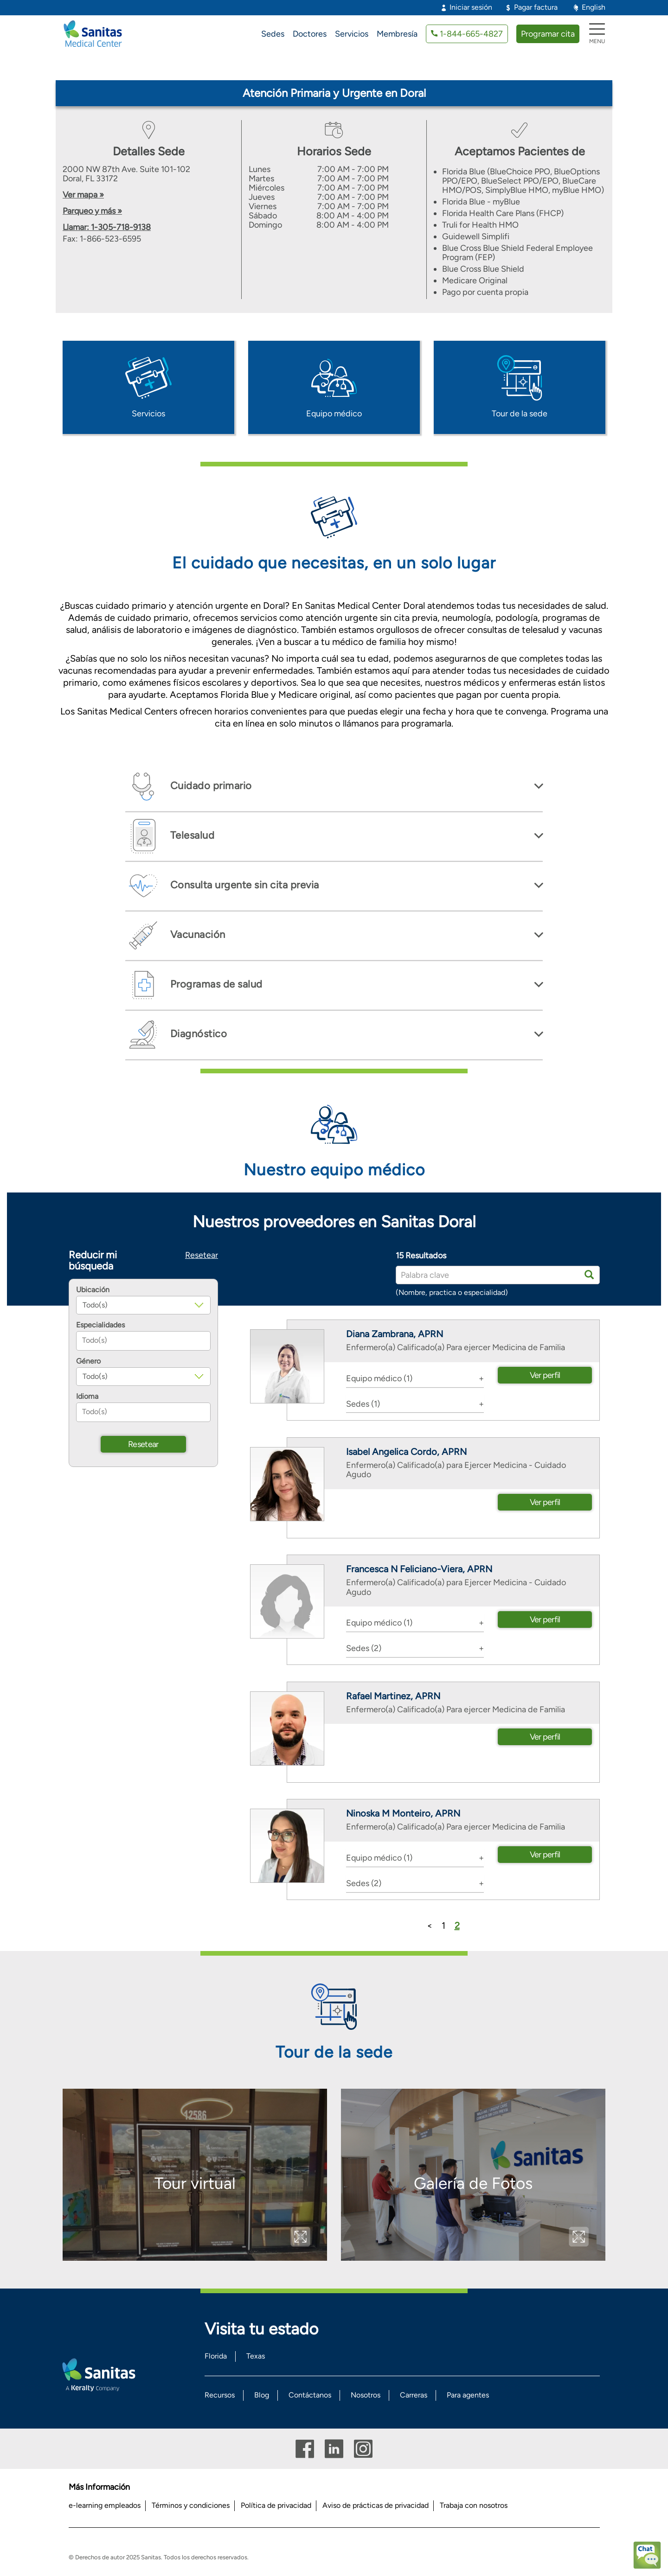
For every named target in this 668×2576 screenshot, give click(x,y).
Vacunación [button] (196, 934)
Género (88, 1361)
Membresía (397, 34)
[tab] (334, 786)
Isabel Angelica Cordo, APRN (406, 1451)
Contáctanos (310, 2395)
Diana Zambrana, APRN (394, 1334)
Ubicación (92, 1290)
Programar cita (548, 34)
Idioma (87, 1396)
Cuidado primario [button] (209, 785)
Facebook (304, 2449)
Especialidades (100, 1325)
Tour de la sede (519, 413)
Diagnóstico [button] (197, 1033)
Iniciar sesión (471, 7)
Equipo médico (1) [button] (379, 1378)
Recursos (220, 2395)
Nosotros (365, 2395)
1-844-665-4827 (471, 34)
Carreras (413, 2395)
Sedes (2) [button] (363, 1648)
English (593, 7)
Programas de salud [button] (215, 984)
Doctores (310, 34)
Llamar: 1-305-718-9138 (107, 227)
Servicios (351, 34)
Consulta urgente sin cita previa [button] (243, 885)
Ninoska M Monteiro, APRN (403, 1813)
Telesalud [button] (190, 835)
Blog (261, 2395)
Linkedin (334, 2449)
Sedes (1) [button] (363, 1404)
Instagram (363, 2449)
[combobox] (143, 1341)
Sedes (272, 34)
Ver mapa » (83, 195)
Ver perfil (545, 1375)
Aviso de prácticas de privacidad (375, 2505)
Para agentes (468, 2395)
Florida (216, 2356)
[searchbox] (144, 1341)
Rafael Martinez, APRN (393, 1696)
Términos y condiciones (191, 2505)
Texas (255, 2356)
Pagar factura (536, 7)
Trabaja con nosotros (473, 2505)
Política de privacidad (276, 2505)
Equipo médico (334, 413)
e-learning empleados (105, 2505)
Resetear (201, 1255)
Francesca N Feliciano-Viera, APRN (419, 1569)
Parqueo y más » (92, 211)
